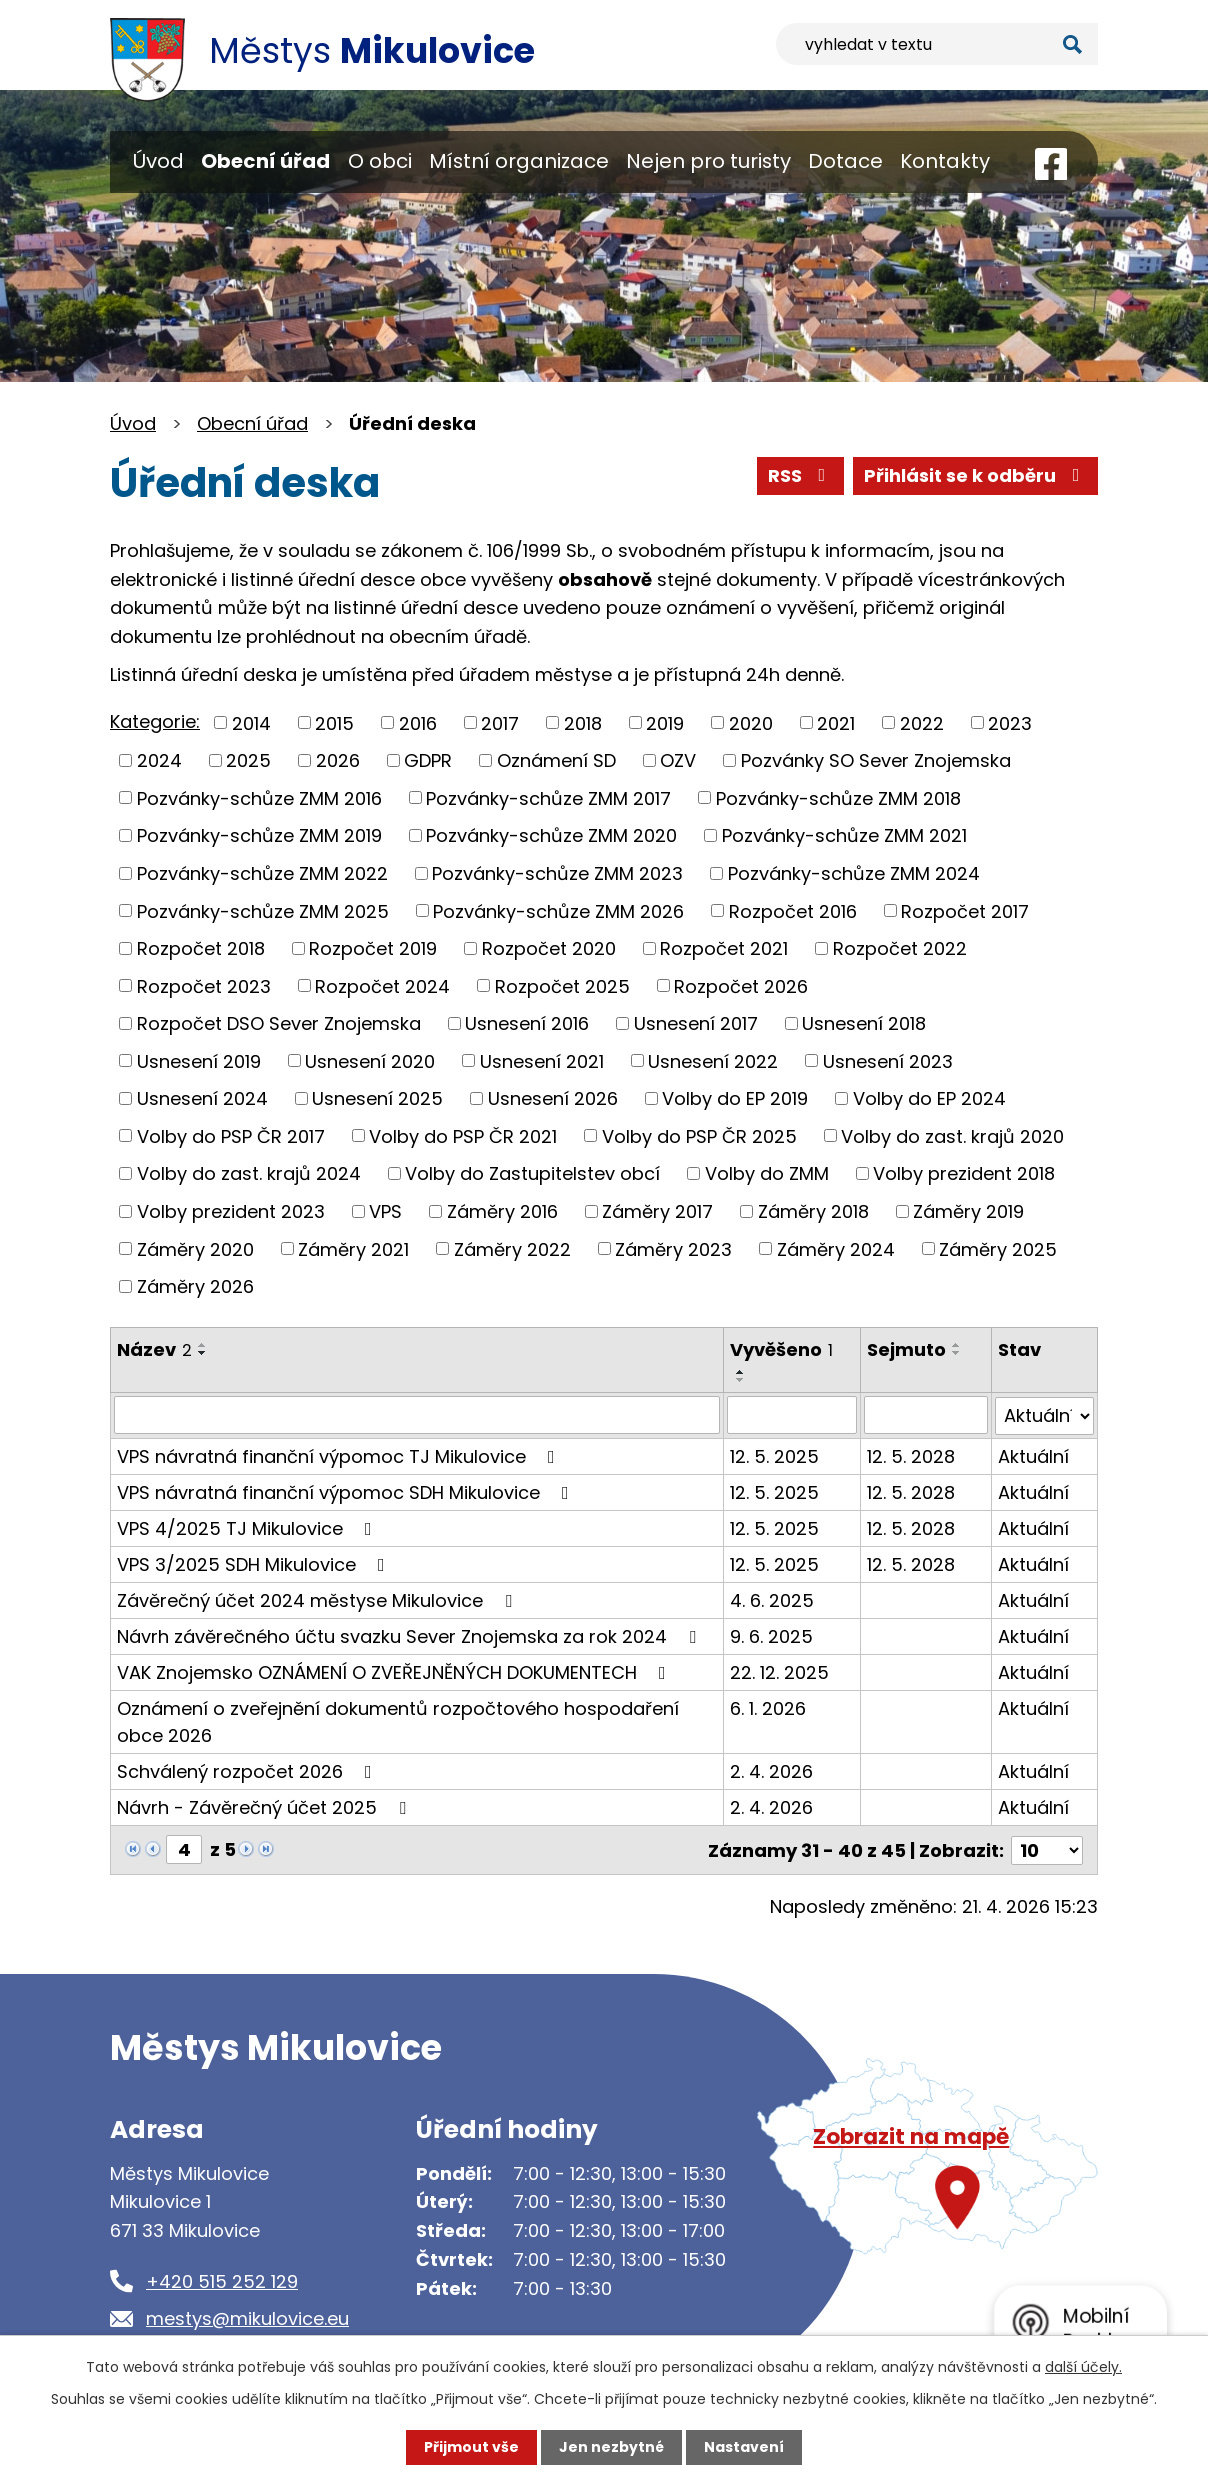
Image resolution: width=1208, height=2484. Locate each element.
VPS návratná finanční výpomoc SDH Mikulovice (347, 1491)
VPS (385, 1211)
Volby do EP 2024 (929, 1098)
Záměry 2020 (195, 1248)
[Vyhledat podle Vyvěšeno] (792, 1415)
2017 (500, 722)
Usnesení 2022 (713, 1060)
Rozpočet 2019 (373, 948)
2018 (583, 722)
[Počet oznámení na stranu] (1047, 1848)
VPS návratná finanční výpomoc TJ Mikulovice (340, 1455)
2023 (1010, 722)
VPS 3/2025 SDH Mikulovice (255, 1563)
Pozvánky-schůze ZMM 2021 (844, 835)
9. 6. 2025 (771, 1635)
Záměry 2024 (836, 1248)
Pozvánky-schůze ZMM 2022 (262, 873)
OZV (678, 760)
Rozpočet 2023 (204, 985)
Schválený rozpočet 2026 (248, 1770)
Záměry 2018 (813, 1211)
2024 (159, 760)
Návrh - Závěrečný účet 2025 (265, 1806)
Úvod (158, 161)
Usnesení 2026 (553, 1098)
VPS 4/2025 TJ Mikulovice (248, 1527)
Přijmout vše (471, 2447)
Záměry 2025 (998, 1248)
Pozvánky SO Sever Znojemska (876, 760)
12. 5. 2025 (774, 1455)
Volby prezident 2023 (231, 1211)
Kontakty (945, 161)
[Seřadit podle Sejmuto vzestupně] (957, 1345)
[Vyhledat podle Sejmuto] (926, 1415)
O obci (380, 161)
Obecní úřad (265, 161)
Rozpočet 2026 (741, 985)
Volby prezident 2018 (964, 1173)
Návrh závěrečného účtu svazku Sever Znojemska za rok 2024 (410, 1635)
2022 (922, 722)
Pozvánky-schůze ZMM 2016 (259, 797)
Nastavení (744, 2447)
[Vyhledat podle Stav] (1044, 1415)
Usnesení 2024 (202, 1098)
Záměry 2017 (657, 1211)
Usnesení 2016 (527, 1023)
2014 (251, 722)
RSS (801, 475)
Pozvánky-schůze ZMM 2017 (548, 797)
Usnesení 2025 (377, 1098)
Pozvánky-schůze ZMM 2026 (558, 910)
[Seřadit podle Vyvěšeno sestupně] (741, 1380)
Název (154, 1349)
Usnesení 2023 (888, 1060)
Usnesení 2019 (199, 1060)
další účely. (1083, 2367)
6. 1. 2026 (768, 1707)
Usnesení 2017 (696, 1023)
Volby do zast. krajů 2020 (952, 1135)
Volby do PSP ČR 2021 (463, 1135)
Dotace (845, 161)
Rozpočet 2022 (900, 948)
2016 (418, 722)
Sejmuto (906, 1349)
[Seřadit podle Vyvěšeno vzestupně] (741, 1372)
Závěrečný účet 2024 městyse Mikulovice (318, 1599)
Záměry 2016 (502, 1211)
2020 (751, 722)
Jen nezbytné (611, 2447)
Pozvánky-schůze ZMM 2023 (557, 873)
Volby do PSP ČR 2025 (699, 1135)
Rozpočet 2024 (382, 985)
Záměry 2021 (353, 1248)
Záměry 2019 (968, 1211)
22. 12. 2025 (779, 1671)
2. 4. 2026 (771, 1770)
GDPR (428, 760)
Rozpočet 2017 (965, 910)
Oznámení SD (556, 760)
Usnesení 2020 (370, 1060)
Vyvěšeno (781, 1349)
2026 (338, 760)
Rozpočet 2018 (201, 948)
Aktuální (1033, 1455)
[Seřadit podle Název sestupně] (203, 1353)
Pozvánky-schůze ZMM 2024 (854, 873)
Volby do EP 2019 (735, 1098)
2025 (248, 760)
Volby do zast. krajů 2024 (249, 1173)
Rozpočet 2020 (549, 948)
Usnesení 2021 (542, 1060)
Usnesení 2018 (864, 1023)
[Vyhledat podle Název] (417, 1415)
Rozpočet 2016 (793, 910)
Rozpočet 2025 (562, 985)
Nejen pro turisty (708, 161)
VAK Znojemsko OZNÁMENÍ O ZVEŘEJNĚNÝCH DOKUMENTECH (395, 1671)
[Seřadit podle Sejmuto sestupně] (957, 1353)
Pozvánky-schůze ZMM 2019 (259, 835)
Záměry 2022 (512, 1248)
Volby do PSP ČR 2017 (231, 1135)
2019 (665, 722)
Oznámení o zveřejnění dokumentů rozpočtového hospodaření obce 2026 (398, 1721)
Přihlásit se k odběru (976, 475)
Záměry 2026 (195, 1286)
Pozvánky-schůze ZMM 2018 (838, 797)
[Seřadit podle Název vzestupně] (203, 1345)
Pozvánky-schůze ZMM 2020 (551, 835)
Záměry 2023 (673, 1248)
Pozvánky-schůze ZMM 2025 (263, 910)
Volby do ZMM (767, 1173)
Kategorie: (155, 721)
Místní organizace (519, 161)
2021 (836, 722)
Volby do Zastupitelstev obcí (532, 1173)
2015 (334, 722)
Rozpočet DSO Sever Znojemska (279, 1023)
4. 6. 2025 (772, 1599)
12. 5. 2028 (911, 1455)
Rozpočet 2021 (724, 948)
